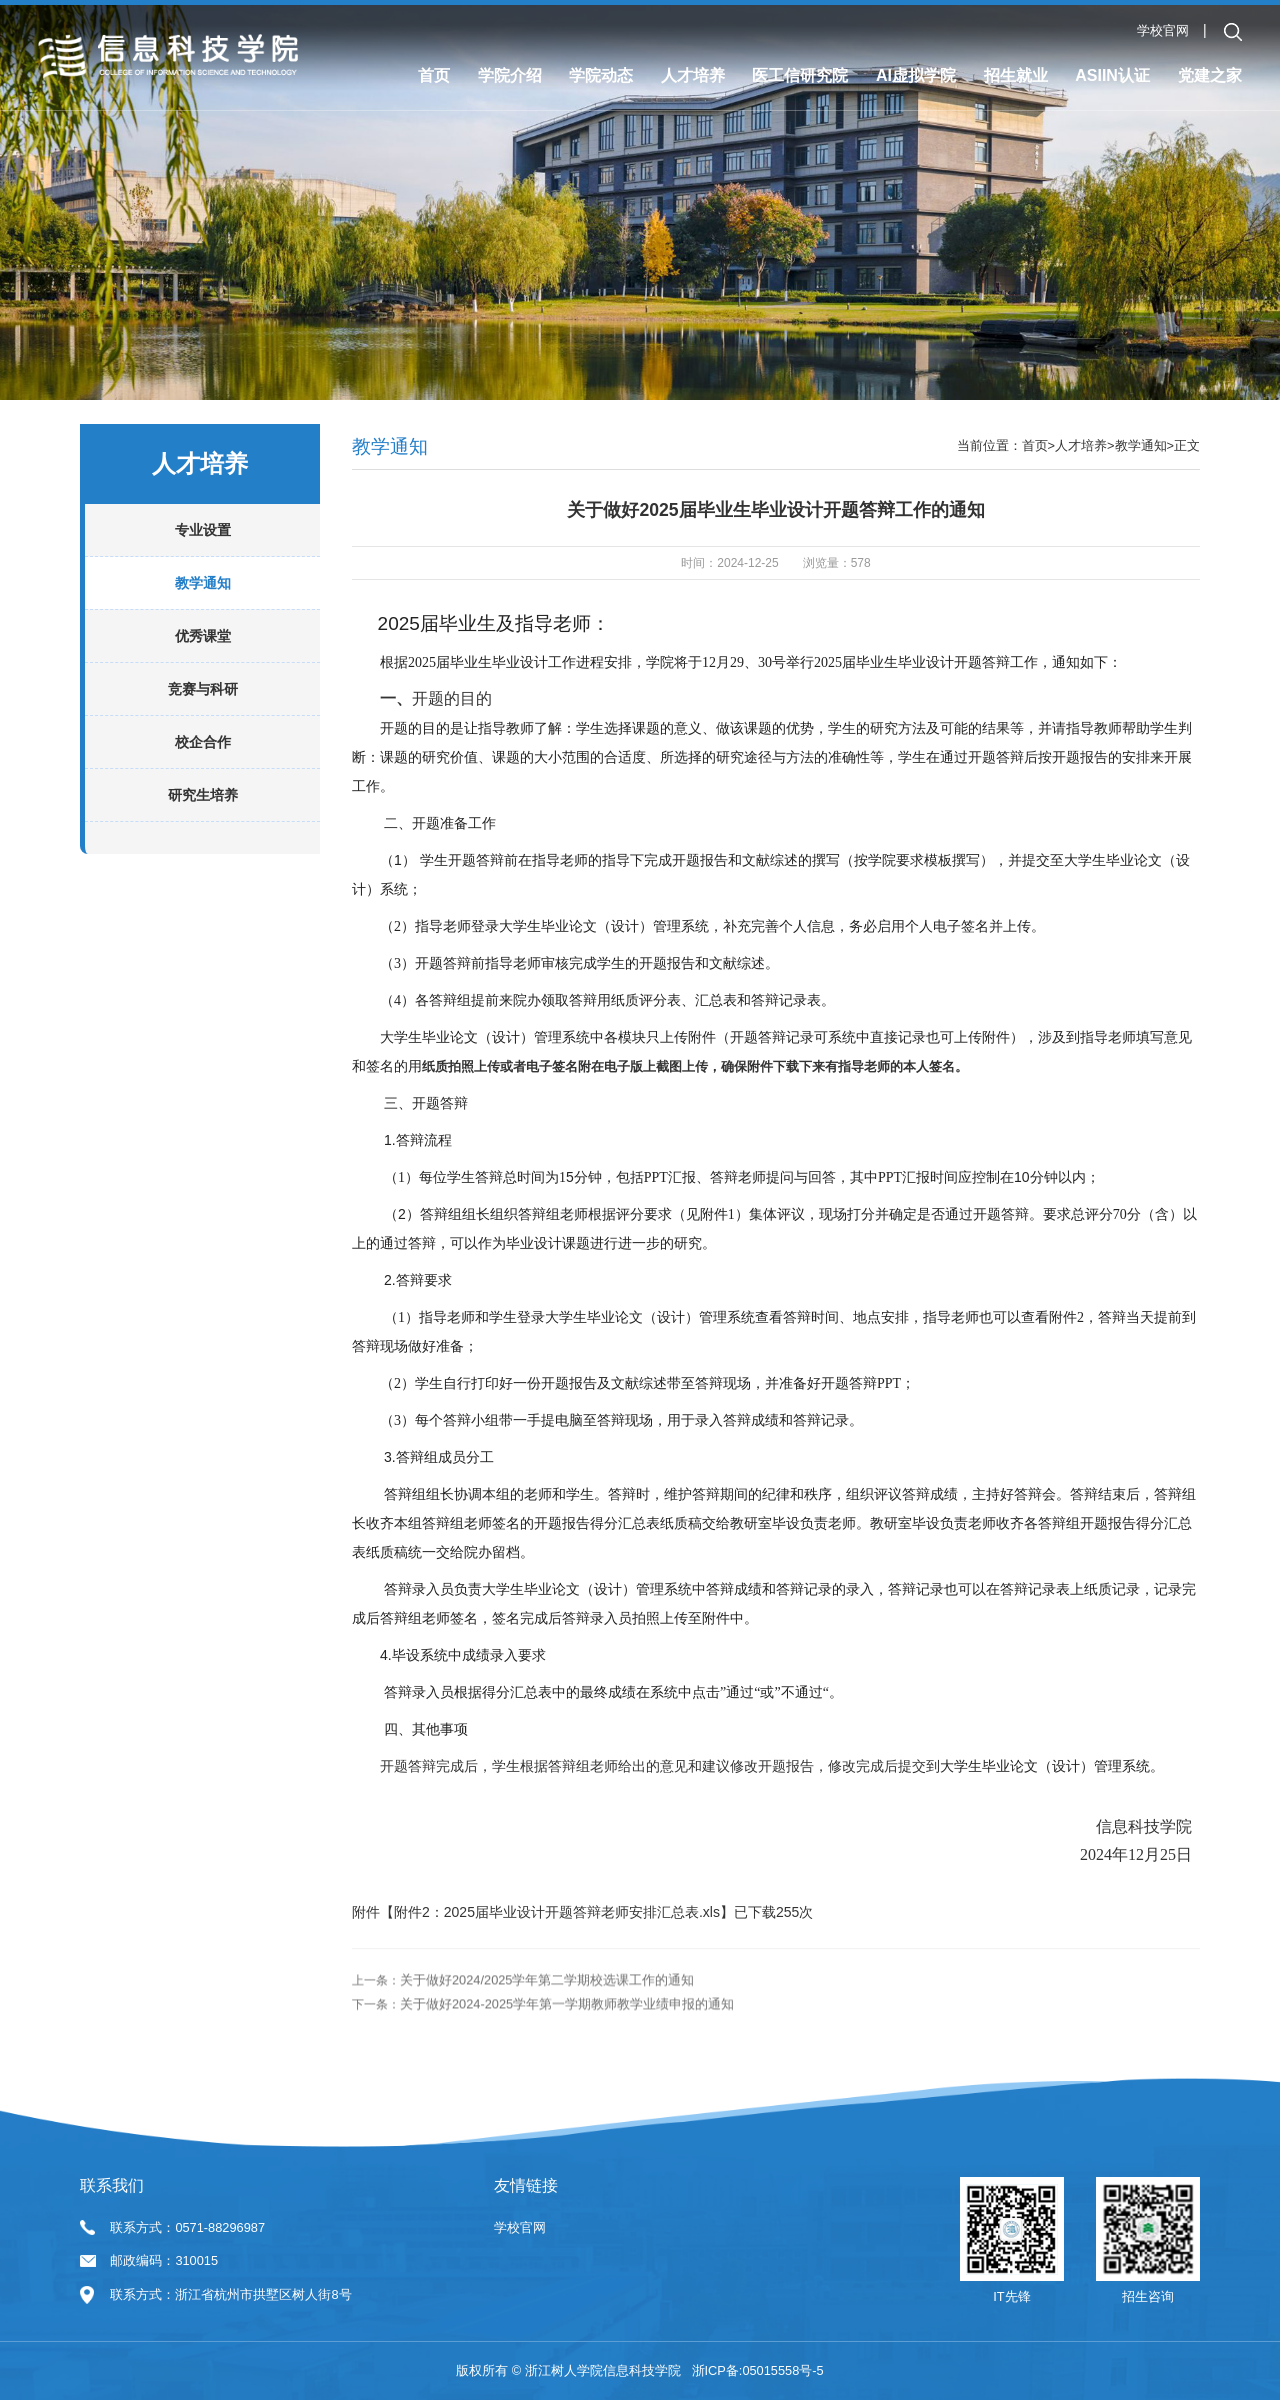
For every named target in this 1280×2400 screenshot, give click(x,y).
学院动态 (601, 76)
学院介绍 (510, 76)
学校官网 (1163, 30)
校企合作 (203, 819)
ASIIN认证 (1112, 76)
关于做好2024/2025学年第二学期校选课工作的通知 (547, 2089)
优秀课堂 (203, 713)
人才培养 (693, 76)
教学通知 (203, 660)
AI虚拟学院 (916, 76)
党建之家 (1210, 76)
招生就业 (1016, 76)
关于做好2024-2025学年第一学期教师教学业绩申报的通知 (567, 2113)
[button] (1233, 32)
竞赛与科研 (203, 766)
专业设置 (203, 607)
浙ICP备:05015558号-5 (758, 2370)
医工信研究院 (800, 76)
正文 (1187, 522)
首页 (434, 76)
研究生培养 (203, 872)
